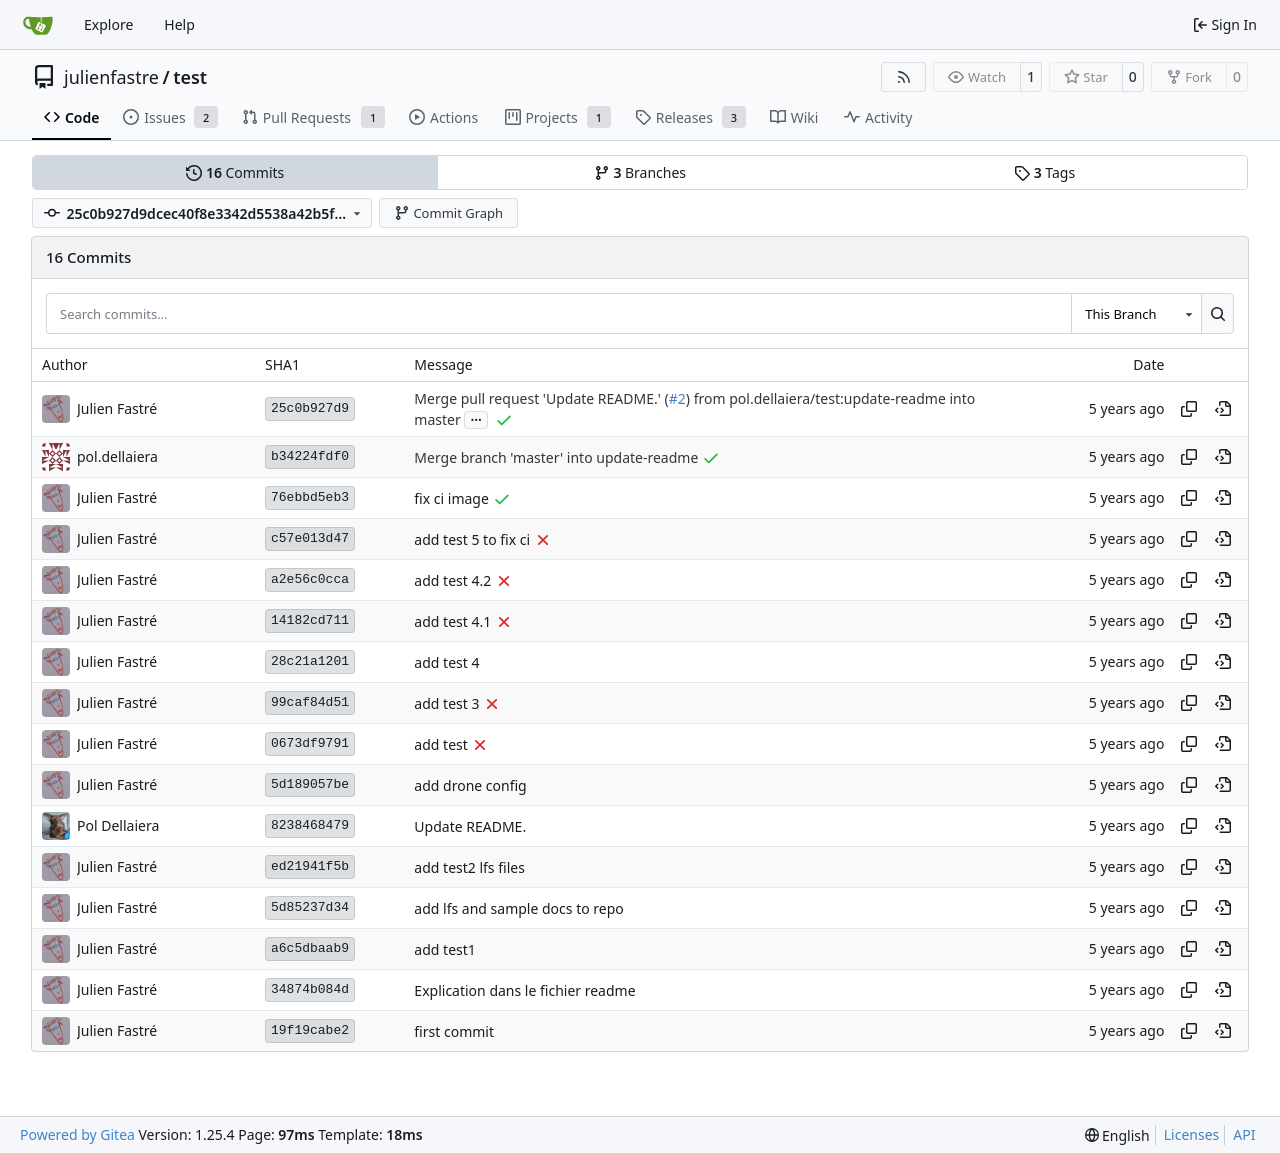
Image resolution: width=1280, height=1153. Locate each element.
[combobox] (1136, 313)
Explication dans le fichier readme (524, 990)
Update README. (470, 826)
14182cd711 (310, 620)
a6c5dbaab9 (310, 948)
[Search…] (1217, 313)
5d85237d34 (310, 907)
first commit (454, 1031)
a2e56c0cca (310, 579)
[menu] (1117, 1135)
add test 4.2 (452, 580)
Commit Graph (448, 213)
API (1244, 1134)
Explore (108, 24)
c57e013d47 (310, 538)
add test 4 (446, 662)
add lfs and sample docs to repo (518, 908)
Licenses (1192, 1134)
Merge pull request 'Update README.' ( (541, 398)
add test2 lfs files (469, 867)
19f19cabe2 (310, 1030)
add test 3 (446, 703)
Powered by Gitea (77, 1134)
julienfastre (111, 77)
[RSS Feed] (904, 77)
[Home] (38, 25)
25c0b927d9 (310, 408)
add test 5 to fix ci (472, 539)
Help (179, 24)
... (476, 418)
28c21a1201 (310, 661)
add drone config (470, 785)
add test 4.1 (452, 621)
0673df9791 (310, 743)
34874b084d (310, 989)
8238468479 (310, 825)
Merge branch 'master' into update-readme (556, 457)
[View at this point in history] (1223, 409)
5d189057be (310, 784)
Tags (1044, 172)
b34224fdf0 (310, 456)
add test (440, 744)
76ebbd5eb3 (310, 497)
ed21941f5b (310, 866)
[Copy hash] (1189, 409)
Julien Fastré (117, 408)
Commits (235, 172)
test (190, 77)
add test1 (444, 949)
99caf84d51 (310, 702)
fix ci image (451, 498)
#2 (677, 398)
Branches (640, 172)
